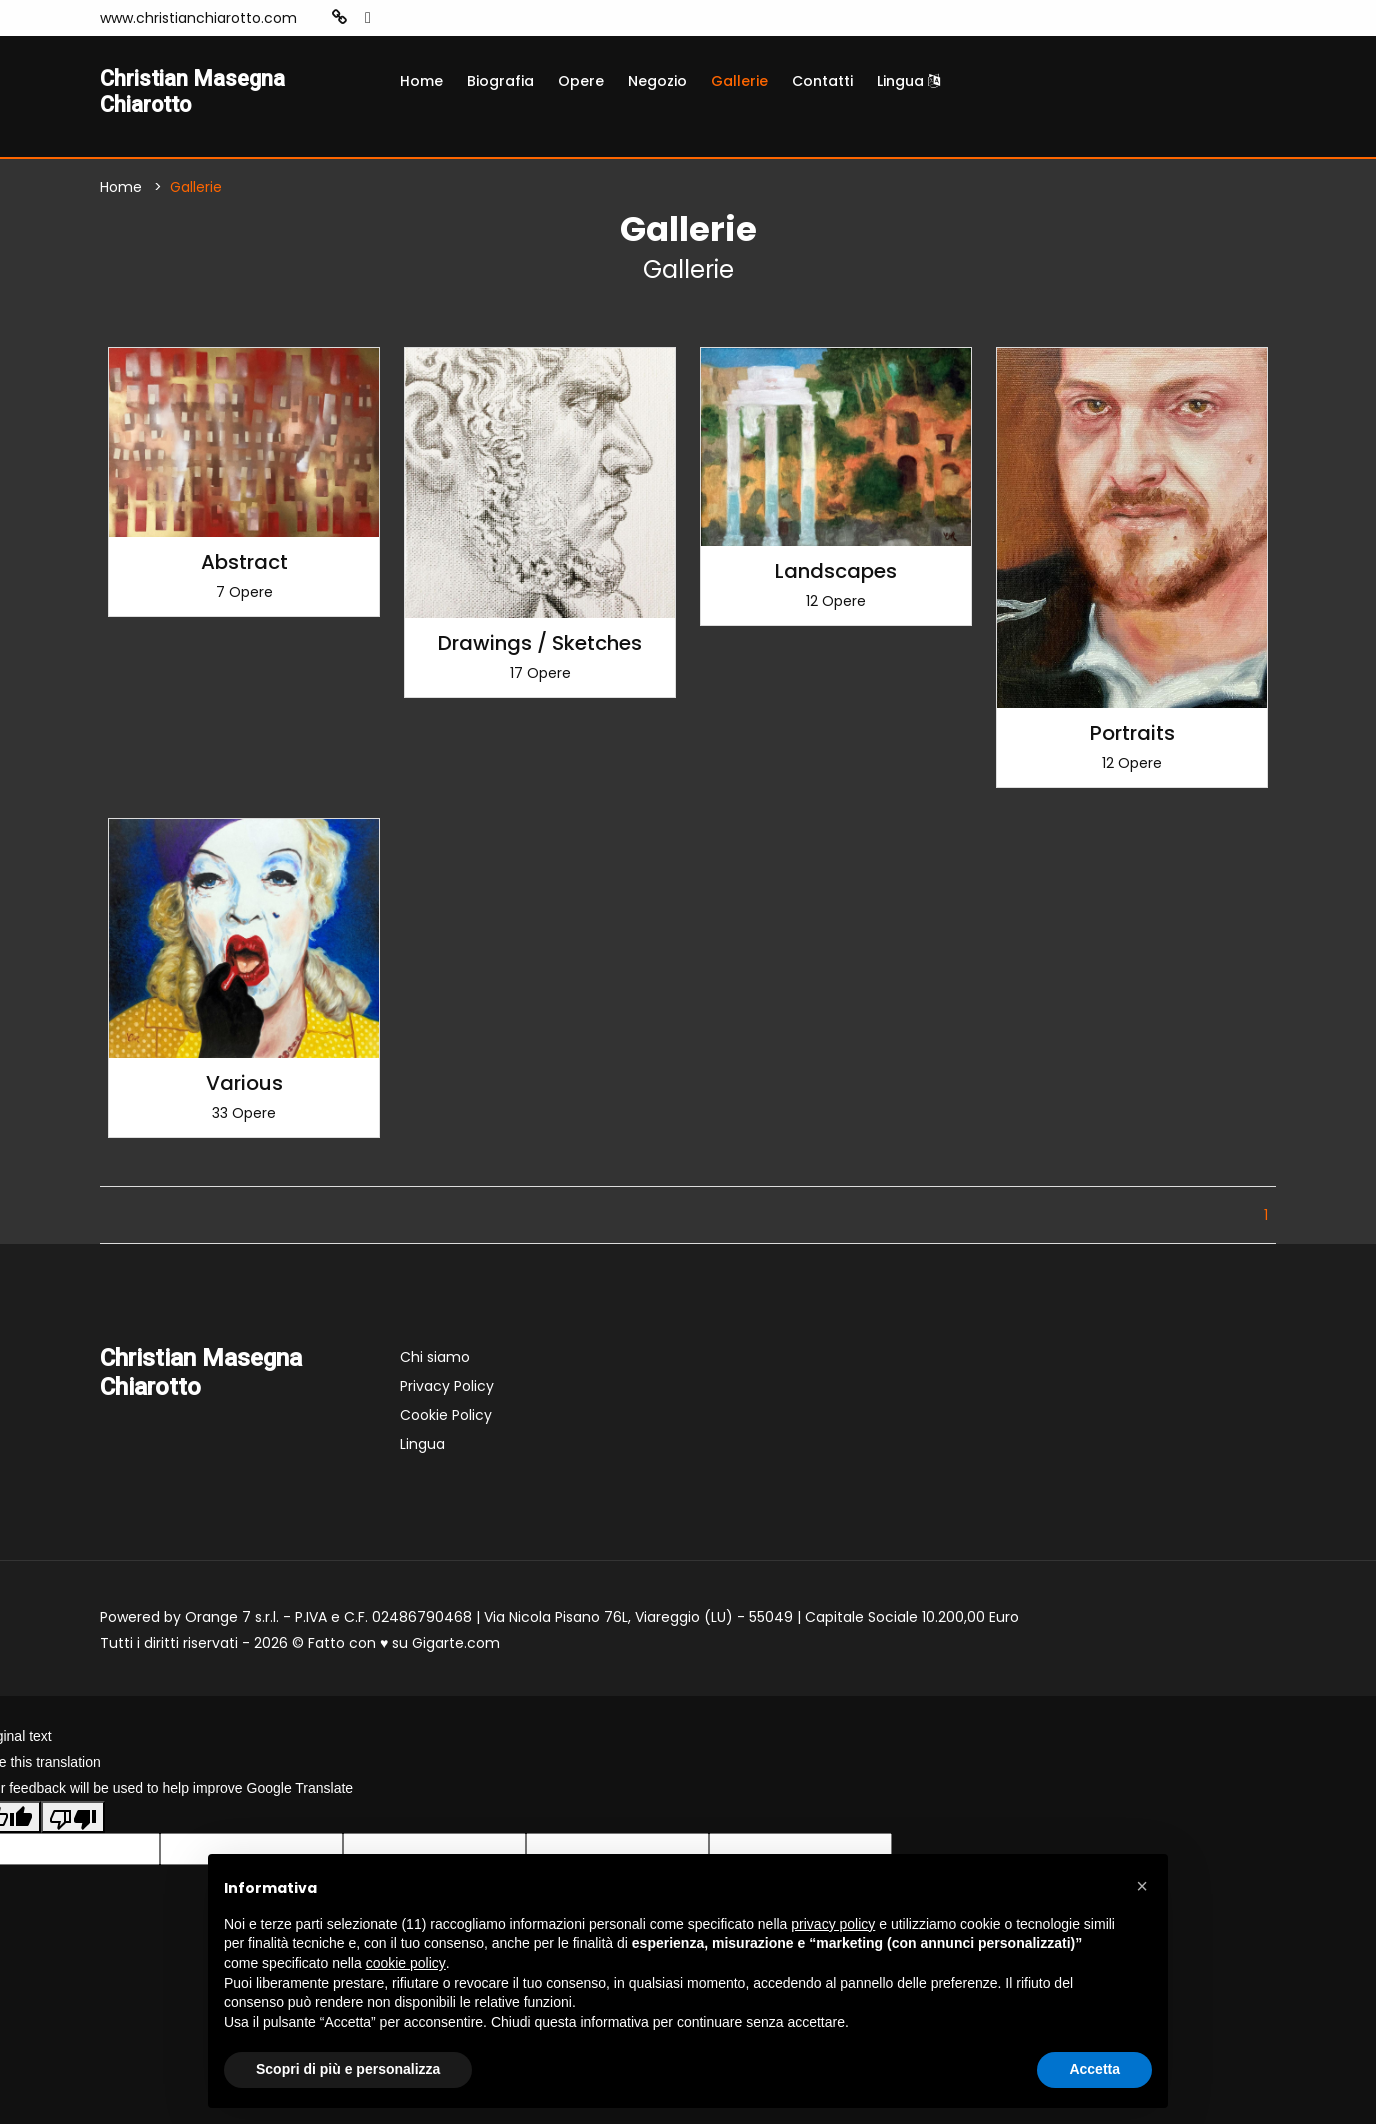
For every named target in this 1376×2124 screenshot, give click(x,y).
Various (244, 1088)
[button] (1142, 1886)
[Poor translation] (73, 1822)
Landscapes (836, 576)
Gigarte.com (456, 1648)
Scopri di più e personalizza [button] (348, 2069)
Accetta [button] (1094, 2069)
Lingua (908, 81)
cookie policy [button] (406, 1963)
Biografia (500, 81)
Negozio (657, 81)
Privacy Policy (447, 1391)
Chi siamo (435, 1362)
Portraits (1132, 738)
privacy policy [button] (833, 1924)
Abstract (244, 567)
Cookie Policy (446, 1420)
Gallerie (739, 81)
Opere (581, 81)
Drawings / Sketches (540, 648)
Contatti (822, 81)
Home (421, 81)
